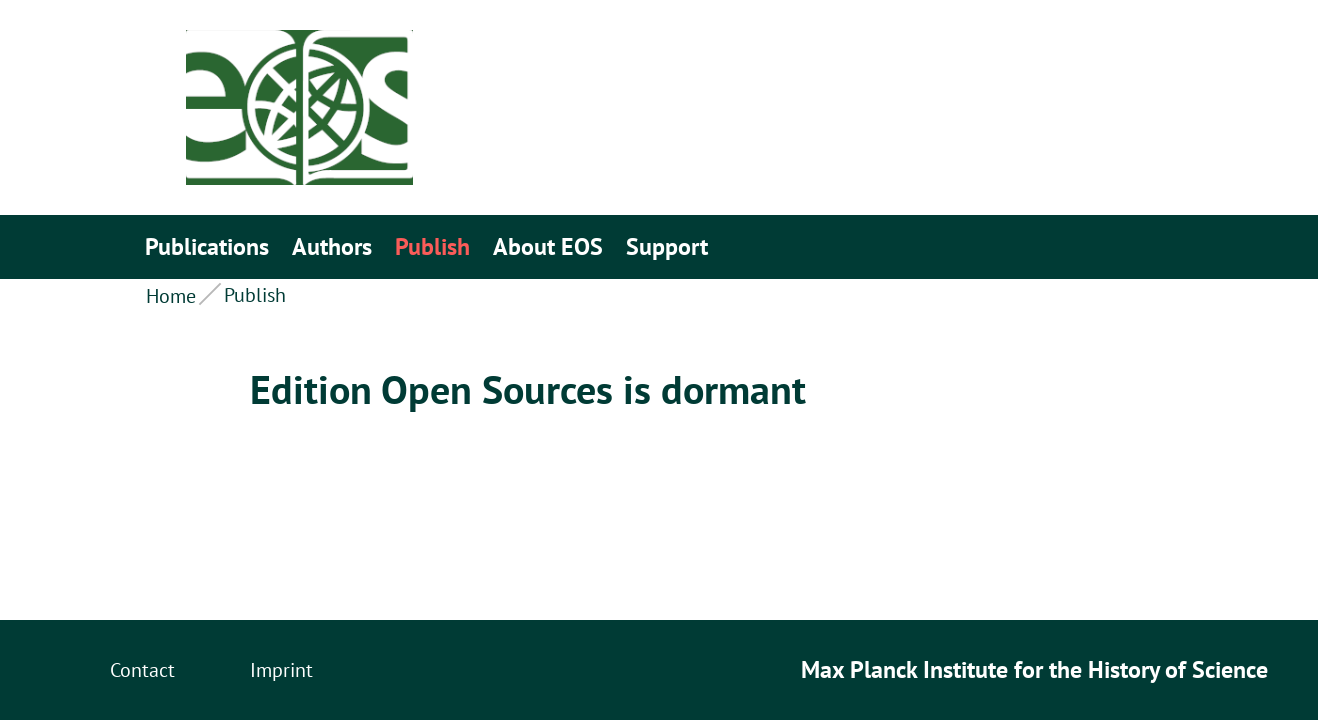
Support (667, 246)
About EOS (548, 246)
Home (171, 296)
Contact (142, 670)
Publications (207, 246)
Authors (332, 246)
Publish (432, 246)
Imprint (281, 670)
